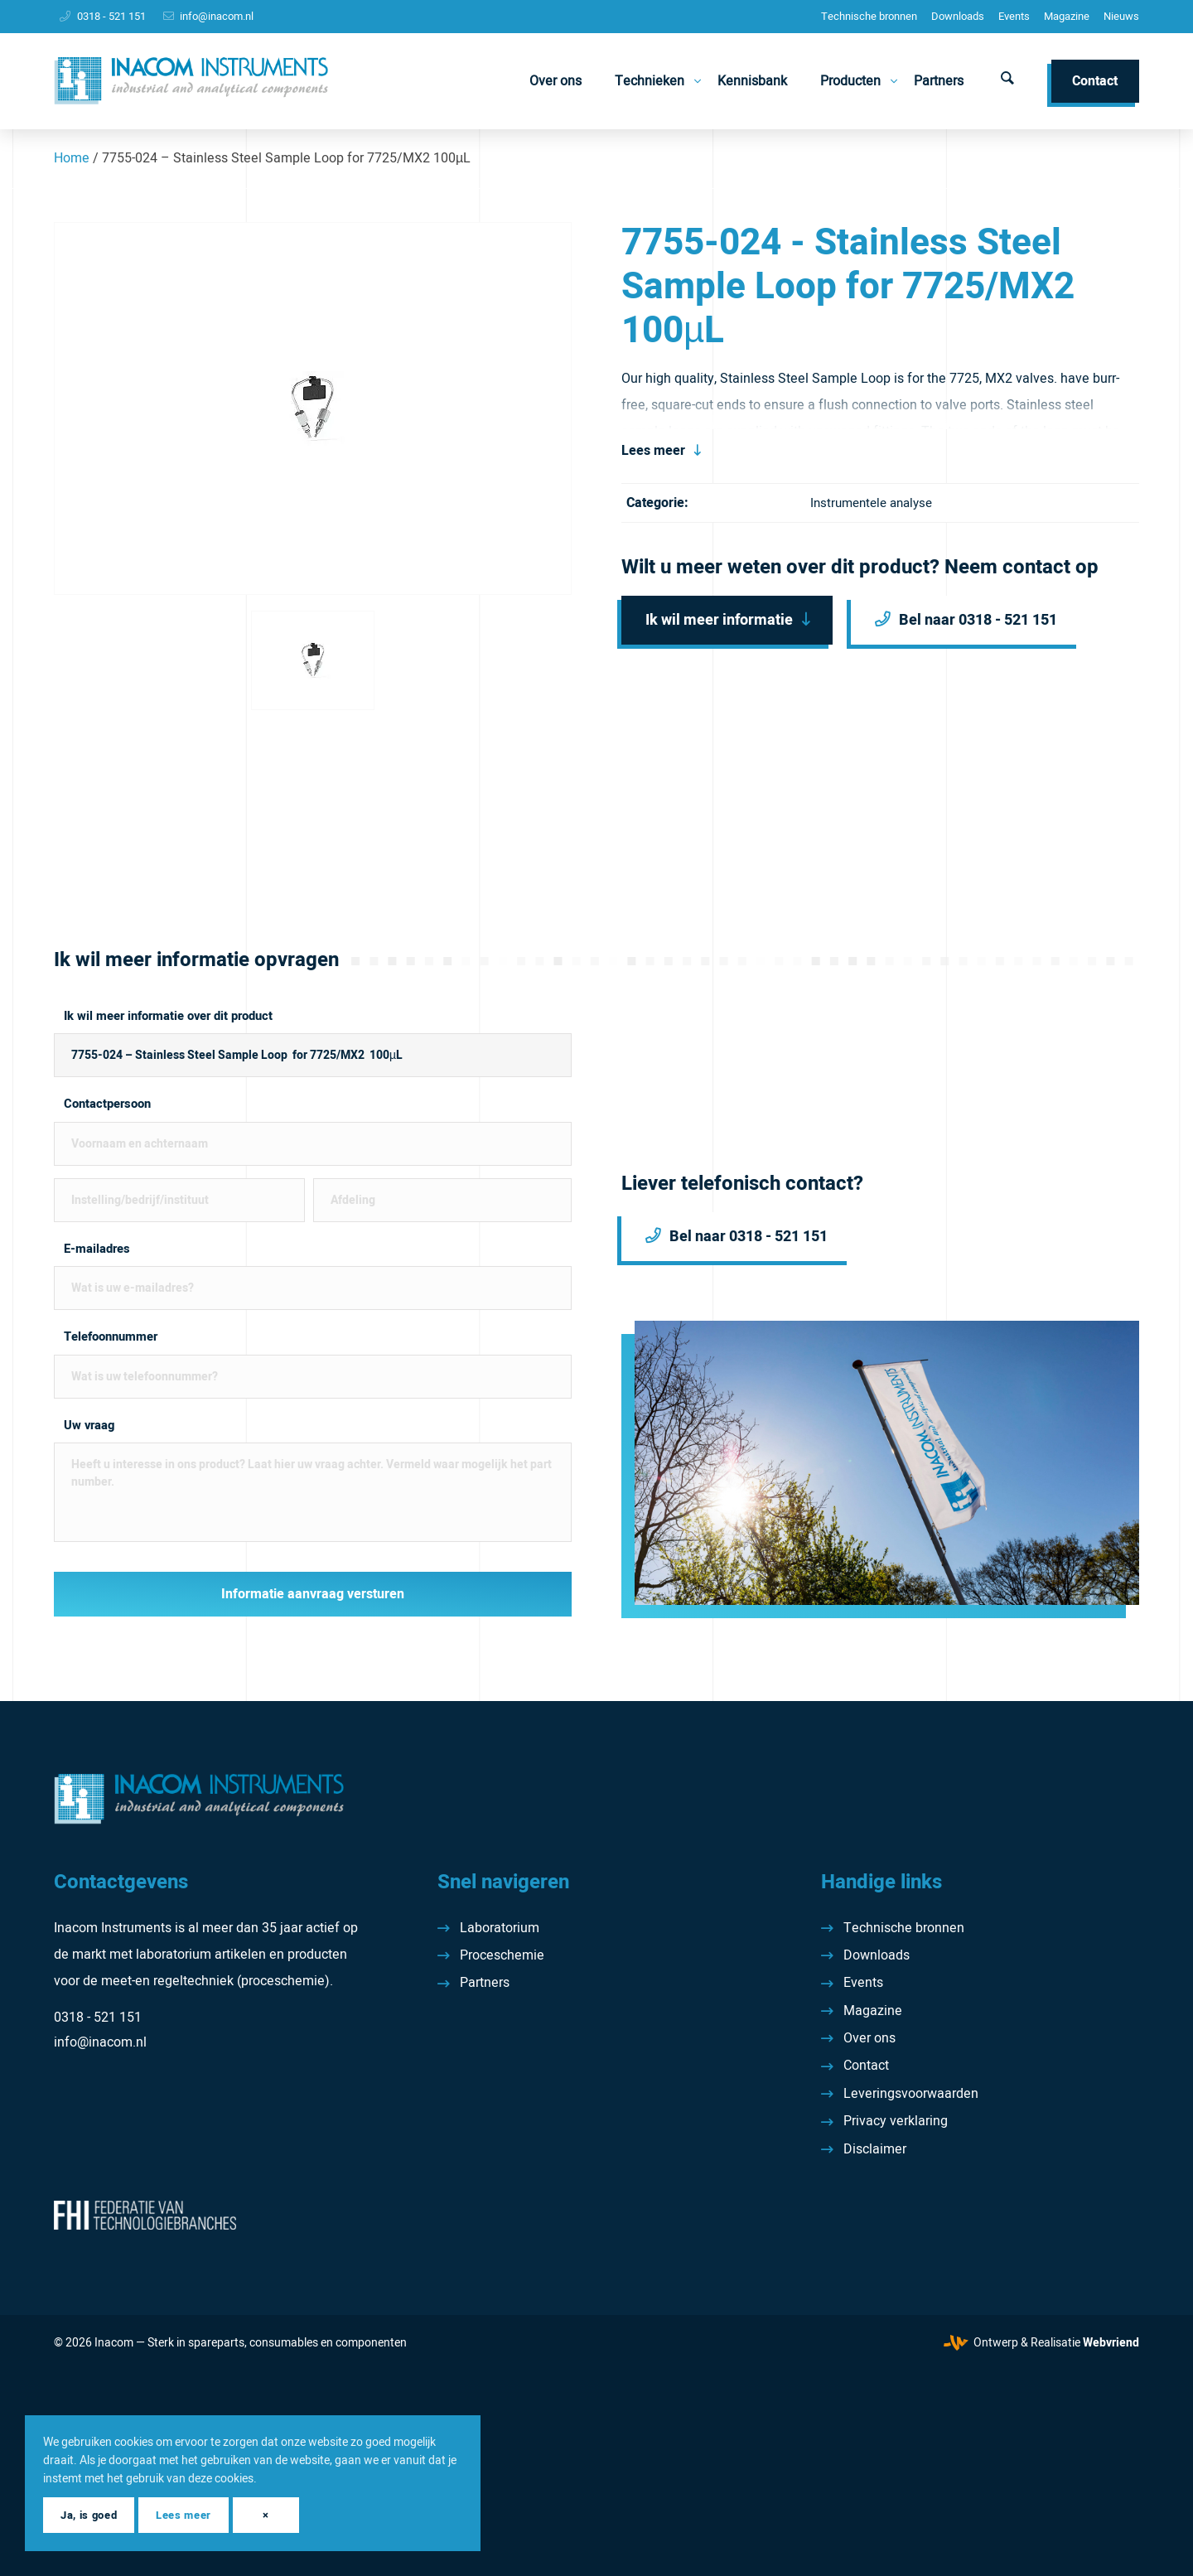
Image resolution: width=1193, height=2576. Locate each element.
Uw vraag (89, 1425)
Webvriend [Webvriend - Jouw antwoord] (1111, 2342)
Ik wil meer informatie (719, 620)
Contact (866, 2066)
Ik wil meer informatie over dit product (168, 1016)
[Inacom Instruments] (191, 81)
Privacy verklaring (895, 2121)
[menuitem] (869, 16)
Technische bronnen (869, 16)
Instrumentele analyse (871, 503)
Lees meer (653, 451)
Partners (485, 1983)
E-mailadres (97, 1249)
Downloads (957, 16)
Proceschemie (502, 1955)
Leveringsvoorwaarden (910, 2094)
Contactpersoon (107, 1104)
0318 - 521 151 (111, 16)
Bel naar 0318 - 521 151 (978, 620)
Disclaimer (874, 2149)
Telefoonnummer (110, 1337)
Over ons (869, 2038)
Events (1014, 16)
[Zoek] (1007, 81)
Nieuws (1121, 16)
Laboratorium (499, 1928)
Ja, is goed (88, 2515)
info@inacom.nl (217, 16)
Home (71, 158)
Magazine (1066, 16)
